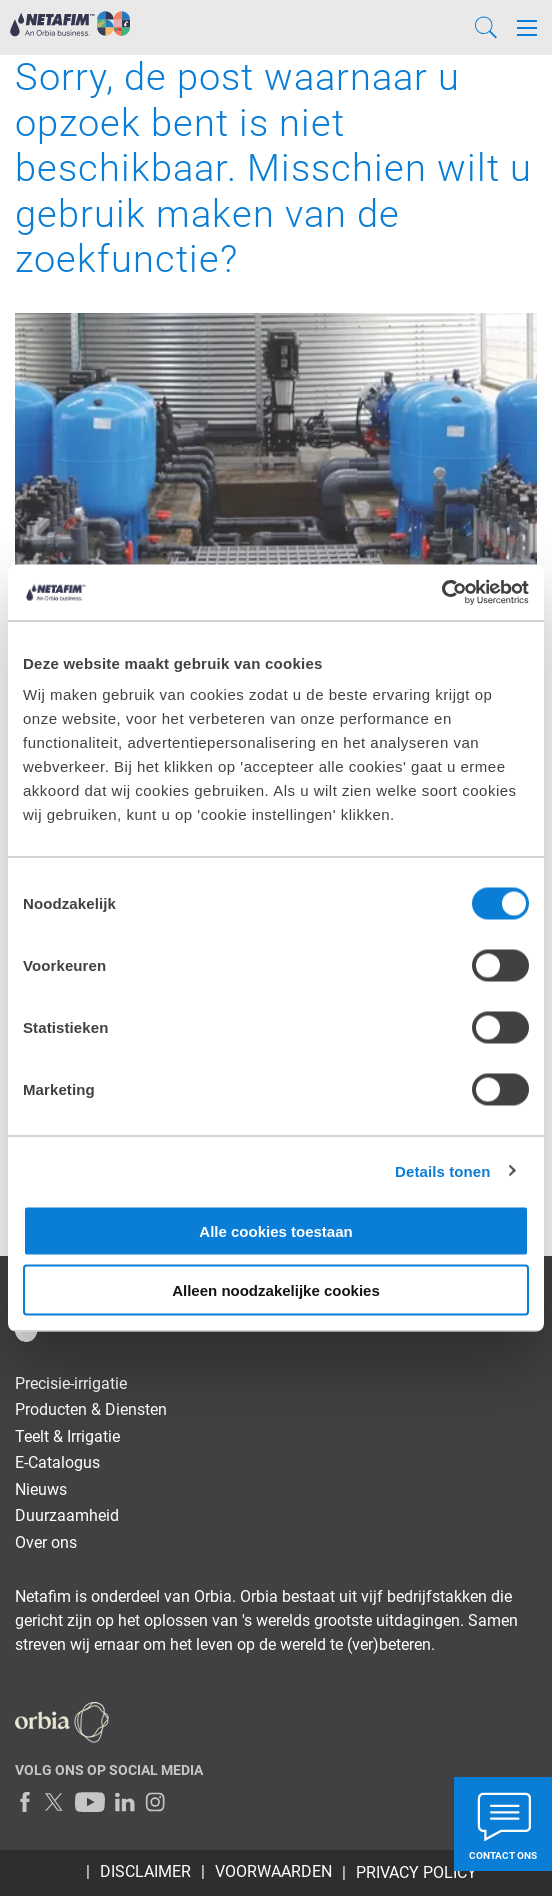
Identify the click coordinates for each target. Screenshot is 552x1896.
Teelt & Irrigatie (67, 1436)
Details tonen (442, 1170)
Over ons (46, 1542)
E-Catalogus (57, 1462)
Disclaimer (145, 1871)
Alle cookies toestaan (275, 1231)
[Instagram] (155, 1802)
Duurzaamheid (67, 1515)
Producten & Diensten (91, 1409)
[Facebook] (25, 1802)
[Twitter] (55, 1802)
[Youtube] (90, 1802)
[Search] (486, 27)
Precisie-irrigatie (71, 1383)
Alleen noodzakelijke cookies (276, 1289)
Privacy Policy (416, 1872)
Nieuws (41, 1489)
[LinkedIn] (125, 1802)
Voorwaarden (273, 1871)
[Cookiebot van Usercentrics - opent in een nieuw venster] (441, 593)
